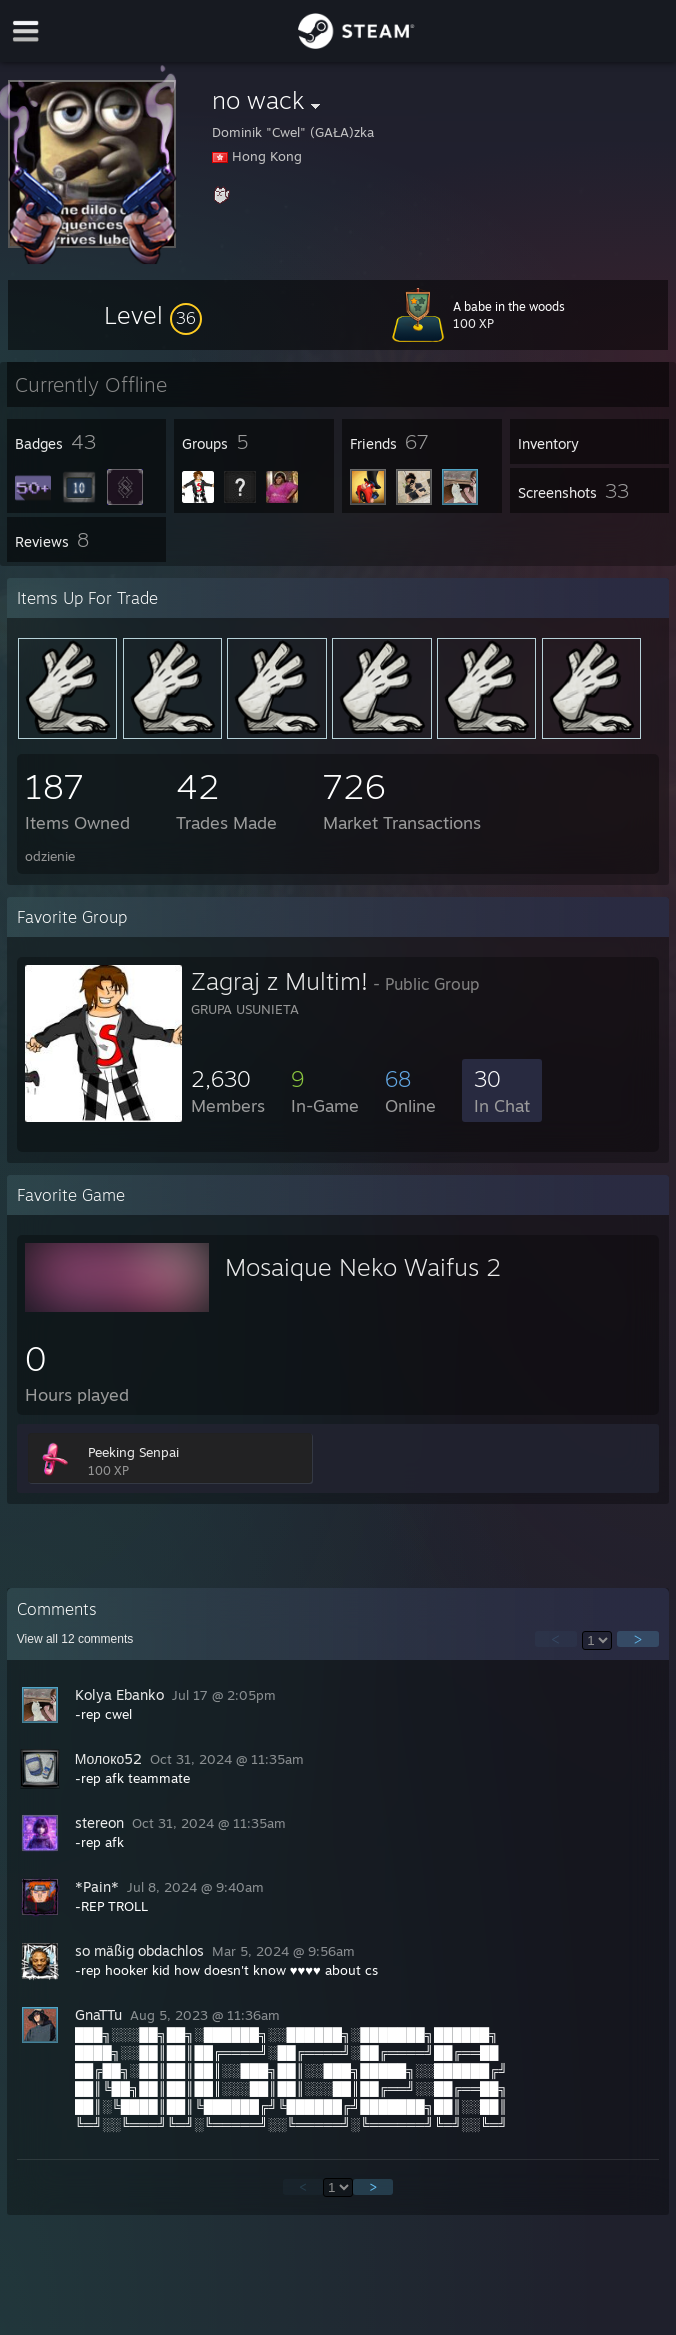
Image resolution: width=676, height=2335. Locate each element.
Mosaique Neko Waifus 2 (363, 1267)
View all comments (75, 1639)
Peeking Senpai (133, 1452)
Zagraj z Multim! (279, 981)
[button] (153, 315)
